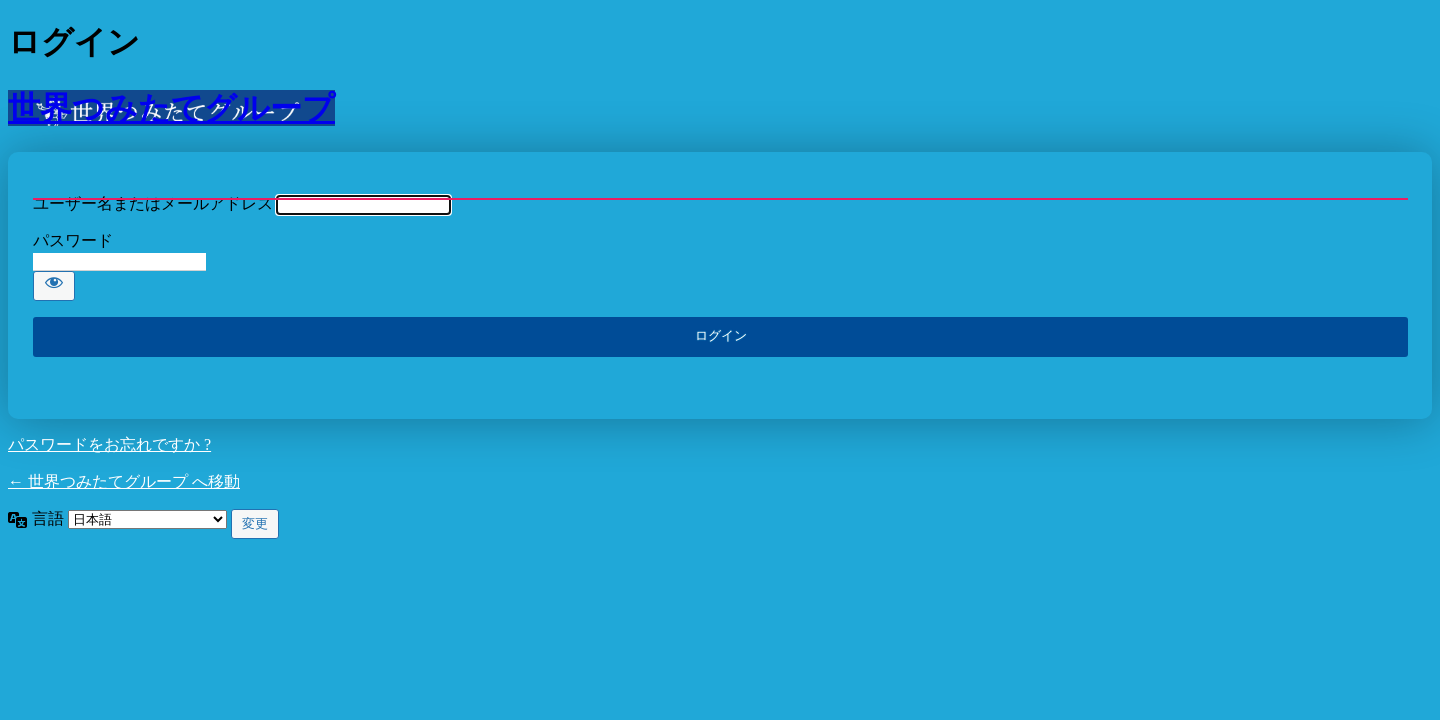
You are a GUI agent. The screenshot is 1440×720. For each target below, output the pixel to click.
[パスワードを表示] (54, 286)
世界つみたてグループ (171, 108)
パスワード (73, 240)
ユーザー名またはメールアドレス (153, 203)
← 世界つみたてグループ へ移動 (124, 481)
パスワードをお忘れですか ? (109, 444)
